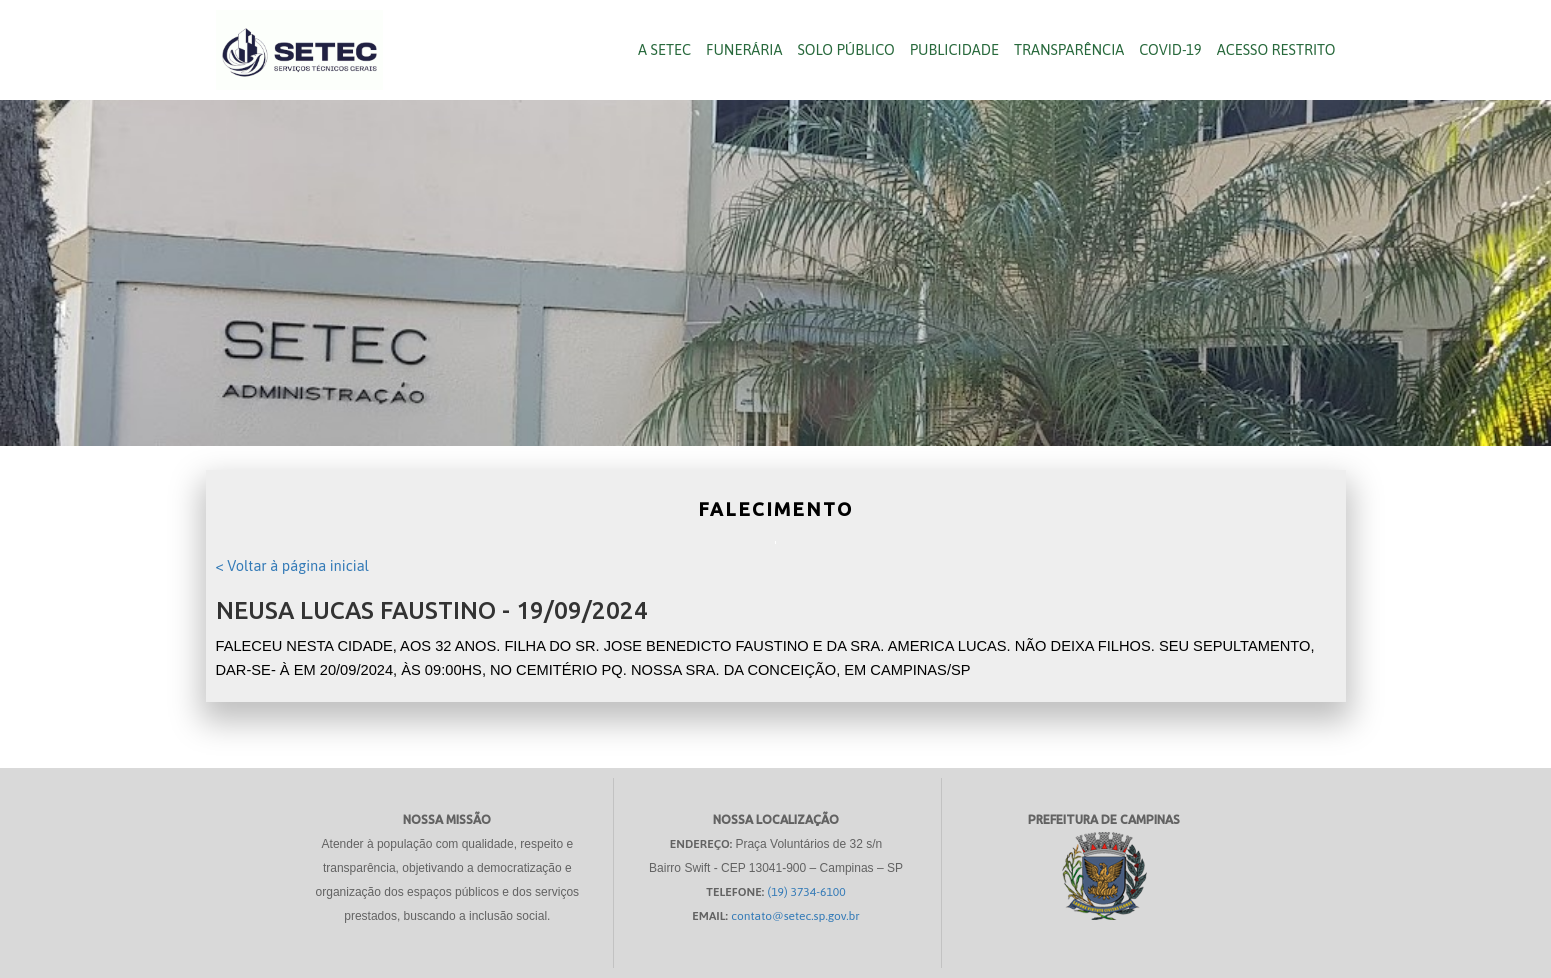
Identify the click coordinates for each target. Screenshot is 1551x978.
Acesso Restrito (1276, 49)
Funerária (744, 49)
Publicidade (954, 49)
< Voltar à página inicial (292, 565)
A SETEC (664, 49)
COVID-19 (1170, 49)
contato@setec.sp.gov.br (795, 916)
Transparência (1069, 49)
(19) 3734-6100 (807, 892)
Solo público (845, 49)
